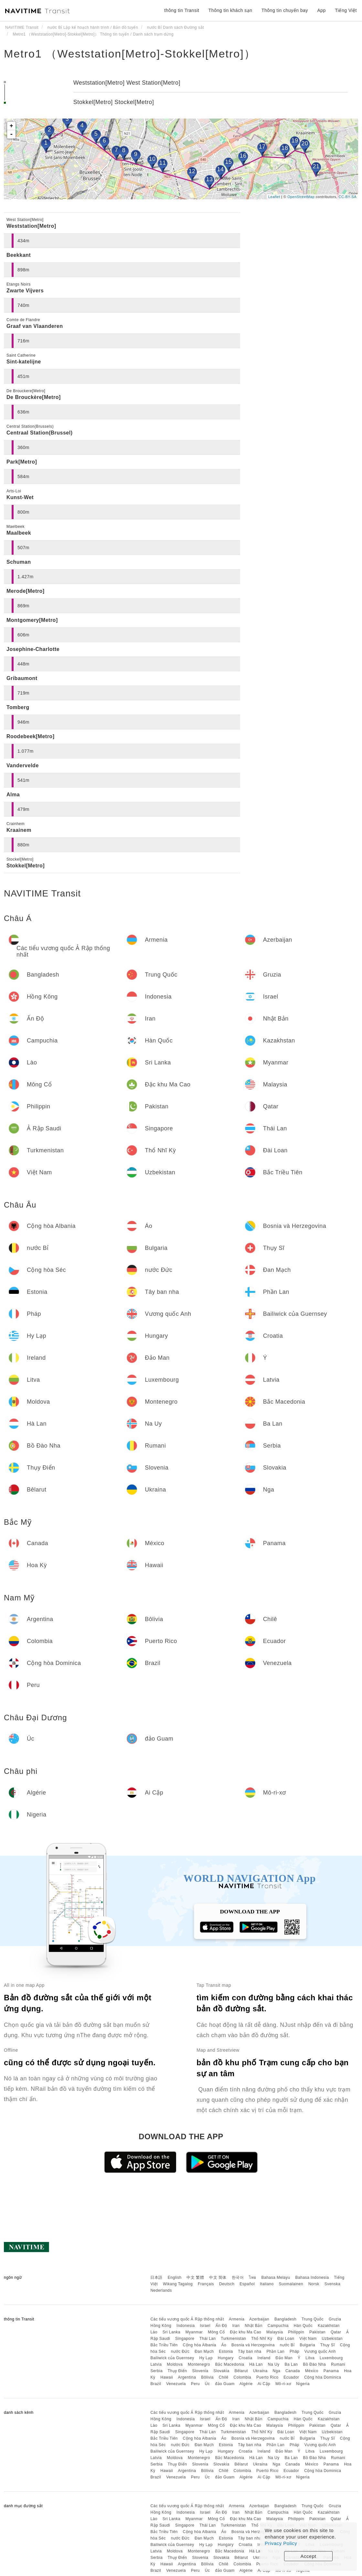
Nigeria (303, 2384)
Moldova (175, 2364)
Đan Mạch (204, 2351)
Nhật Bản (253, 2325)
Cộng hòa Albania (199, 2345)
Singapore (184, 2338)
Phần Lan (275, 2351)
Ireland (264, 2358)
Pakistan (317, 2332)
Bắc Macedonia (229, 2364)
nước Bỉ (287, 2345)
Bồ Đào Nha (314, 2364)
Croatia (245, 2358)
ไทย (252, 2277)
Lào (153, 2332)
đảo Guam (224, 2384)
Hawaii (166, 2377)
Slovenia (200, 2371)
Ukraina (260, 2371)
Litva (309, 2358)
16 (243, 155)
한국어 (238, 2277)
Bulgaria (307, 2345)
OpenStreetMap (300, 197)
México (311, 2371)
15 (228, 162)
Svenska (333, 2284)
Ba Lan (291, 2364)
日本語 (156, 2277)
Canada (292, 2371)
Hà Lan (256, 2364)
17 (262, 146)
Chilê (224, 2377)
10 (152, 159)
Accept (308, 2556)
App (321, 10)
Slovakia (221, 2371)
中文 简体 (218, 2277)
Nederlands (161, 2290)
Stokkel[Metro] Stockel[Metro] (113, 102)
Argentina (187, 2377)
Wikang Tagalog (178, 2284)
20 (304, 143)
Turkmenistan (233, 2338)
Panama (331, 2371)
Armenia (236, 2319)
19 (294, 140)
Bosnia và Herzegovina (253, 2345)
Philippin (296, 2332)
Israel (205, 2325)
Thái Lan (207, 2338)
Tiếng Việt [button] (346, 10)
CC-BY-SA (347, 197)
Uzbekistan (332, 2338)
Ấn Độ (221, 2325)
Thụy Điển (177, 2371)
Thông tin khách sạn (230, 10)
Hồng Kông (160, 2325)
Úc (207, 2384)
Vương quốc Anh (320, 2351)
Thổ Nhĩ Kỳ (261, 2338)
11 (162, 163)
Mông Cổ (216, 2332)
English (175, 2277)
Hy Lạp (206, 2358)
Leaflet (274, 197)
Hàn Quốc (303, 2325)
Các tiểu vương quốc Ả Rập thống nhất (187, 2319)
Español (247, 2284)
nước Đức (180, 2351)
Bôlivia (207, 2377)
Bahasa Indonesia (312, 2277)
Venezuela (176, 2384)
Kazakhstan (329, 2325)
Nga (277, 2371)
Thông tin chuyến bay (284, 10)
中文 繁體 (195, 2277)
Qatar (336, 2332)
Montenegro (199, 2364)
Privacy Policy (281, 2543)
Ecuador (291, 2377)
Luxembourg (331, 2358)
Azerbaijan (259, 2319)
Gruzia (335, 2319)
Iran (236, 2325)
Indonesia (185, 2325)
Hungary (226, 2358)
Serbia (156, 2371)
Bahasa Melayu (275, 2277)
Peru (195, 2384)
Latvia (156, 2364)
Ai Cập (264, 2384)
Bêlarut (241, 2371)
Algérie (246, 2384)
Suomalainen (291, 2284)
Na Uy (274, 2364)
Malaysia (274, 2332)
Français (206, 2284)
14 (220, 169)
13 (209, 179)
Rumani (338, 2364)
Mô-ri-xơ (283, 2384)
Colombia (242, 2377)
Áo (224, 2345)
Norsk (313, 2284)
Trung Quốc (313, 2319)
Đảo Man (284, 2358)
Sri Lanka (171, 2332)
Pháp (294, 2351)
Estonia (226, 2351)
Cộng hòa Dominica (322, 2377)
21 (316, 166)
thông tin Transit (181, 10)
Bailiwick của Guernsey (172, 2358)
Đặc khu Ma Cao (245, 2332)
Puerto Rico (267, 2377)
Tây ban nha (249, 2351)
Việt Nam (307, 2338)
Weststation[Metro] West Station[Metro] (126, 82)
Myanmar (194, 2332)
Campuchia (278, 2325)
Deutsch (227, 2284)
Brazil (155, 2384)
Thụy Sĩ (327, 2345)
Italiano (267, 2284)
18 (284, 148)
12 (191, 171)
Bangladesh (285, 2319)
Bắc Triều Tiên (163, 2345)
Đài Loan (285, 2338)
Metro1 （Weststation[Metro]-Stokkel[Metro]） (130, 53)
